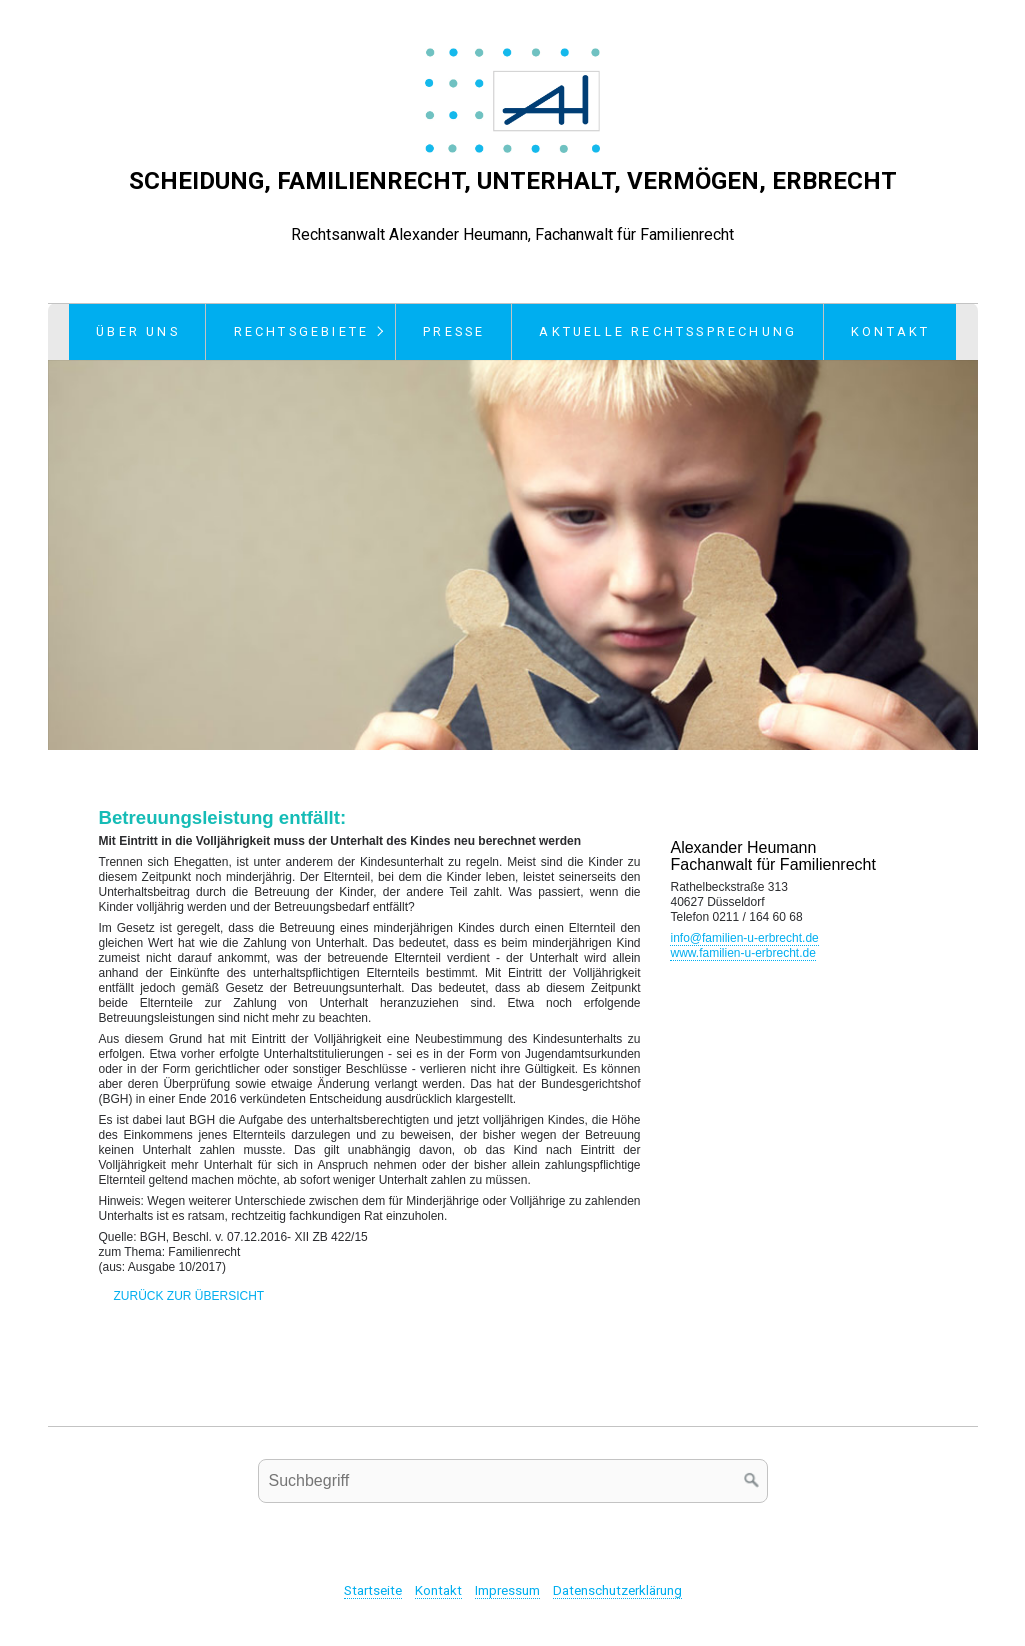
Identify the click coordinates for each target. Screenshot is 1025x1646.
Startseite (373, 1590)
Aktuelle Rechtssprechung (668, 331)
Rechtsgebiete (302, 331)
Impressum (507, 1590)
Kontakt (890, 331)
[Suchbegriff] (513, 1481)
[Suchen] (752, 1481)
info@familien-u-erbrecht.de (744, 938)
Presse (454, 331)
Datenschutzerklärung (617, 1590)
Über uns (138, 331)
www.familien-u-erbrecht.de (742, 953)
